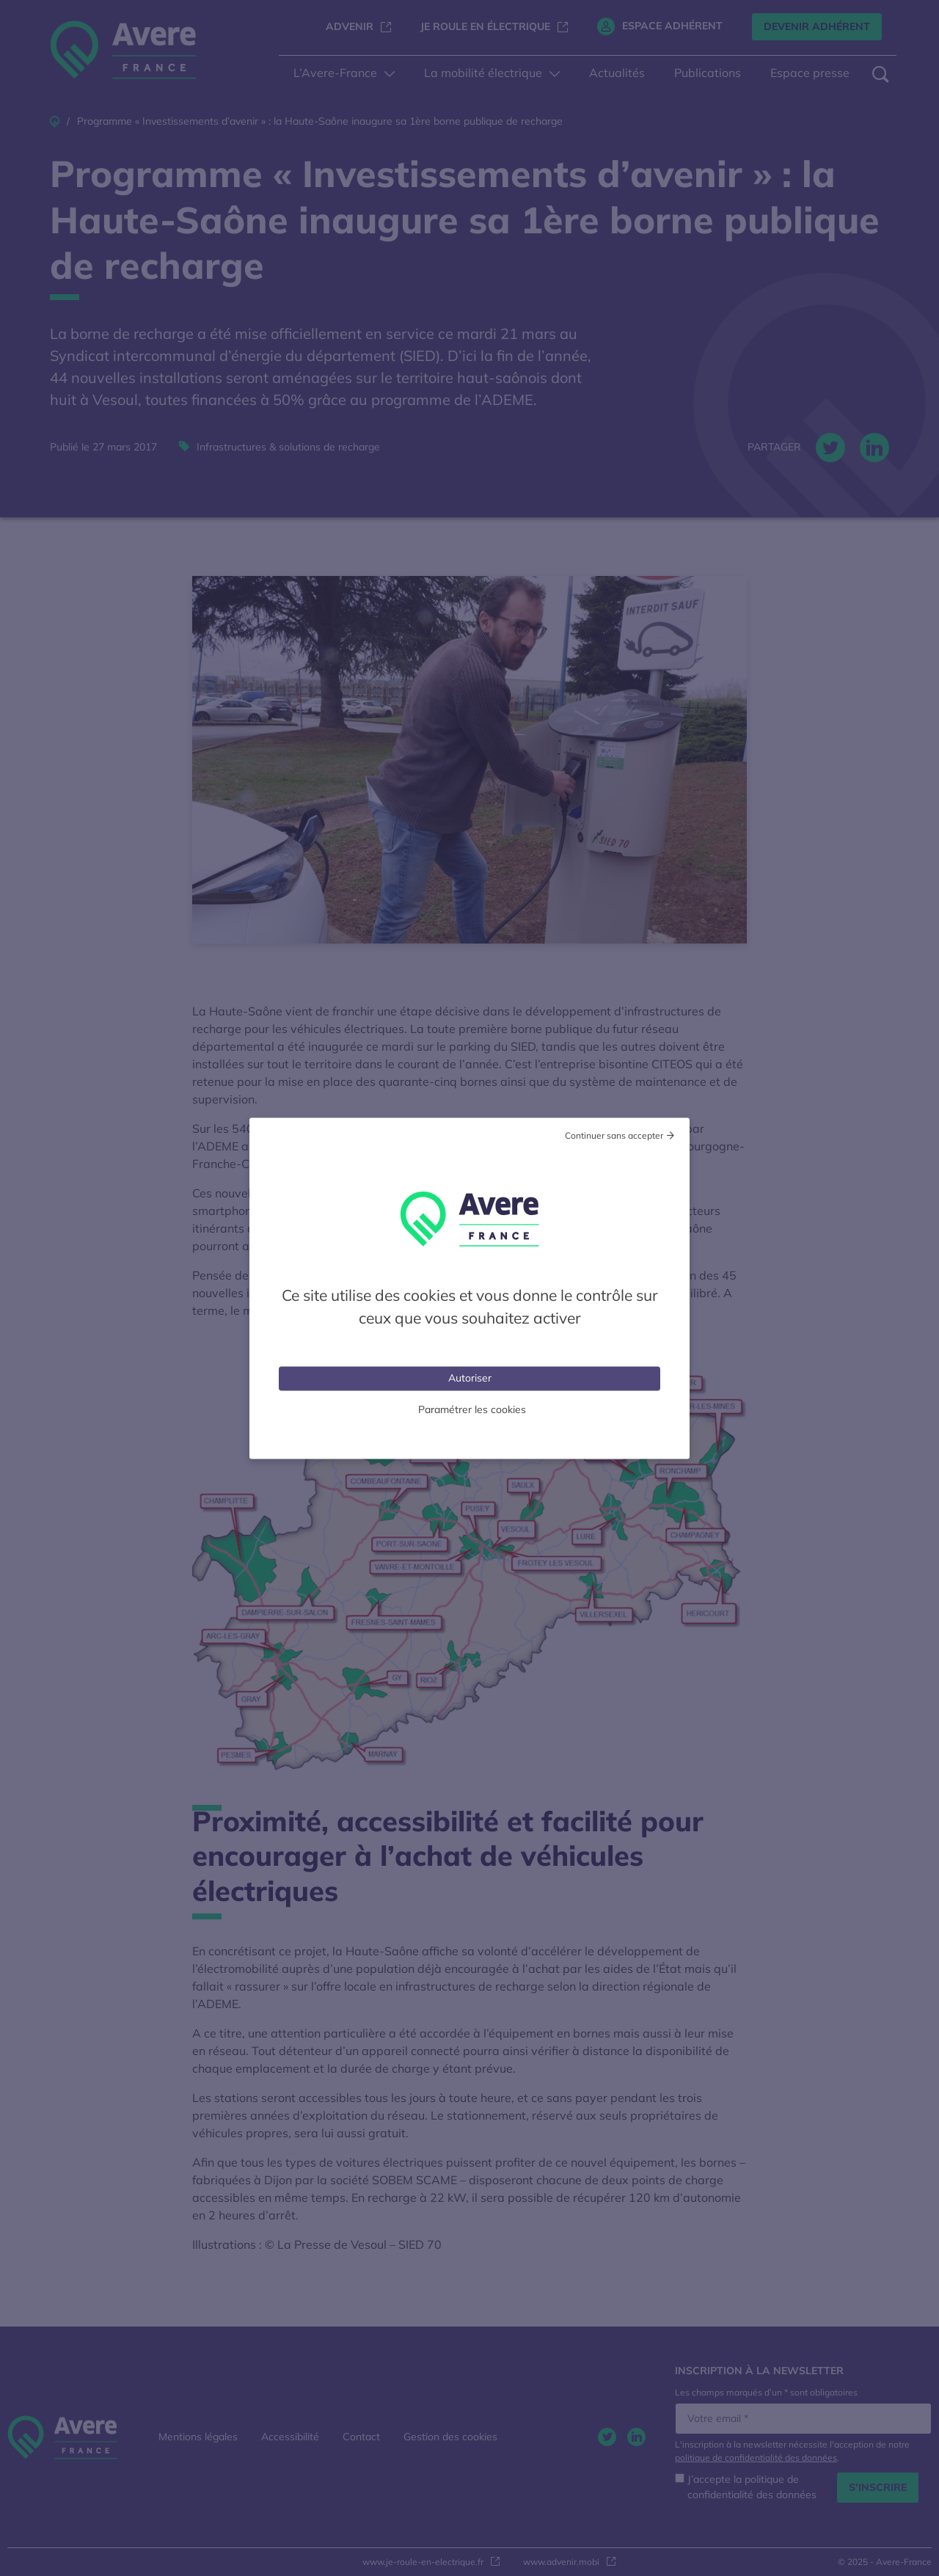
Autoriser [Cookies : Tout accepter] (470, 1377)
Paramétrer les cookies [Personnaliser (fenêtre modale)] (472, 1408)
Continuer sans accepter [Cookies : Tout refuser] (614, 1134)
